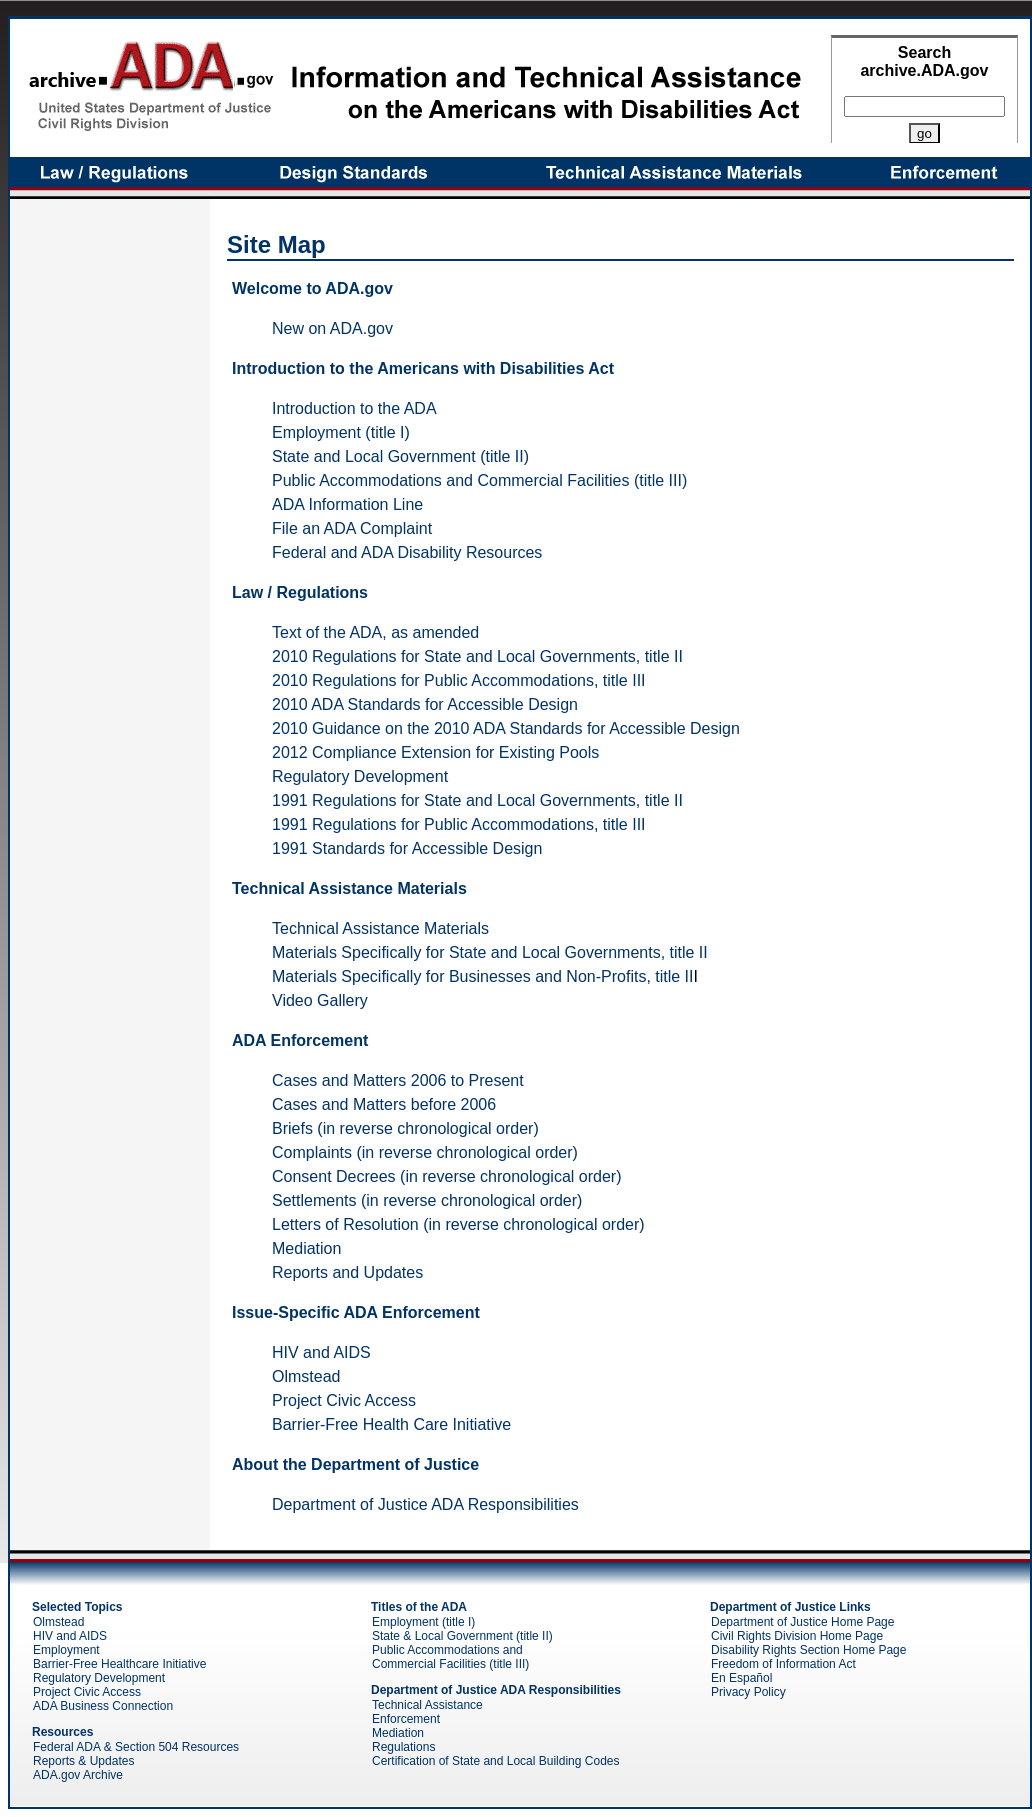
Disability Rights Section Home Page (808, 1650)
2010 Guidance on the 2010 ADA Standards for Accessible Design (506, 728)
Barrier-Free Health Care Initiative (391, 1424)
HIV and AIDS (321, 1352)
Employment (66, 1650)
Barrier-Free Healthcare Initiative (119, 1664)
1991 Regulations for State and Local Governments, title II (477, 800)
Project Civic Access (344, 1400)
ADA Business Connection (103, 1706)
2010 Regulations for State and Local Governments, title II (477, 656)
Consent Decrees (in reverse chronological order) (447, 1176)
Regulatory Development (360, 776)
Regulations (403, 1747)
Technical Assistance (427, 1705)
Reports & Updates (83, 1761)
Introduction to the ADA (354, 408)
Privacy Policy (748, 1692)
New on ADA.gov (332, 328)
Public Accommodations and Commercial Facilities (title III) (479, 480)
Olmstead (306, 1376)
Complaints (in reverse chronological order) (425, 1152)
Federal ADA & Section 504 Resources (136, 1747)
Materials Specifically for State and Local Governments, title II (490, 952)
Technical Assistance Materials (380, 928)
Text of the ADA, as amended (375, 632)
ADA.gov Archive (78, 1775)
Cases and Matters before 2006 (384, 1104)
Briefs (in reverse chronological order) (405, 1128)
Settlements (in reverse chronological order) (427, 1200)
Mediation (306, 1248)
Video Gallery (320, 1000)
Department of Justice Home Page (802, 1622)
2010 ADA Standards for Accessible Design (425, 704)
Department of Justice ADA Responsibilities (425, 1504)
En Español (741, 1678)
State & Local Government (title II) (462, 1636)
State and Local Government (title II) (400, 456)
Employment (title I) (341, 432)
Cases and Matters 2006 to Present (398, 1080)
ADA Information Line (347, 504)
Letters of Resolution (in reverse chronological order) (458, 1224)
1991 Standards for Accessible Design (407, 848)
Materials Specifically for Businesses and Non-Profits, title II (483, 976)
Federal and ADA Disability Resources (407, 552)
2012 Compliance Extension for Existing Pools (435, 752)
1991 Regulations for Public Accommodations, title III (459, 824)
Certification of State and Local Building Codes (495, 1761)
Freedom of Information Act (783, 1664)
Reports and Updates (347, 1272)
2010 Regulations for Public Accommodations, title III (459, 680)
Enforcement (406, 1719)
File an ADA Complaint (352, 528)
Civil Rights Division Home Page (797, 1636)
